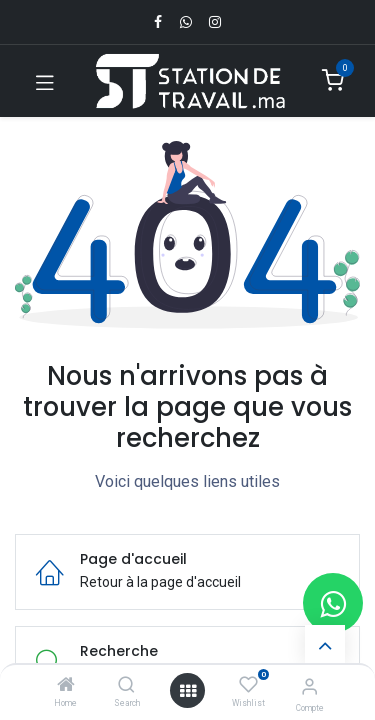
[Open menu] (188, 691)
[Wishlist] (248, 685)
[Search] (126, 686)
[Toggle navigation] (45, 81)
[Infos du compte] (309, 686)
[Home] (66, 686)
